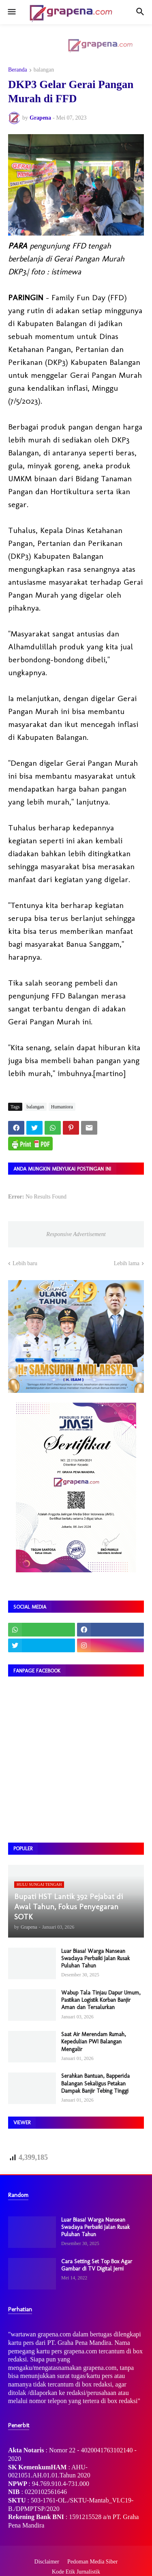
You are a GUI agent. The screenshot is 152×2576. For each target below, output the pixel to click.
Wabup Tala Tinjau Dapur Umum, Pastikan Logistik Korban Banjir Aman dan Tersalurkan (101, 2000)
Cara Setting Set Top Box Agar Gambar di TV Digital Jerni (96, 2265)
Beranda (17, 70)
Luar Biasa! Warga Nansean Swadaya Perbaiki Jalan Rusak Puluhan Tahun (95, 1958)
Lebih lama (126, 1263)
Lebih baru (25, 1263)
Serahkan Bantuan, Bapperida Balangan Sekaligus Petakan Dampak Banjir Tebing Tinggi (95, 2083)
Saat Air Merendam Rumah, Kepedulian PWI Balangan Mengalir (93, 2041)
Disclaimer (46, 2562)
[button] (11, 12)
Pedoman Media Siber (92, 2562)
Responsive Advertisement (75, 1234)
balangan (44, 70)
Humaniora (62, 1107)
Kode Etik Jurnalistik (76, 2572)
